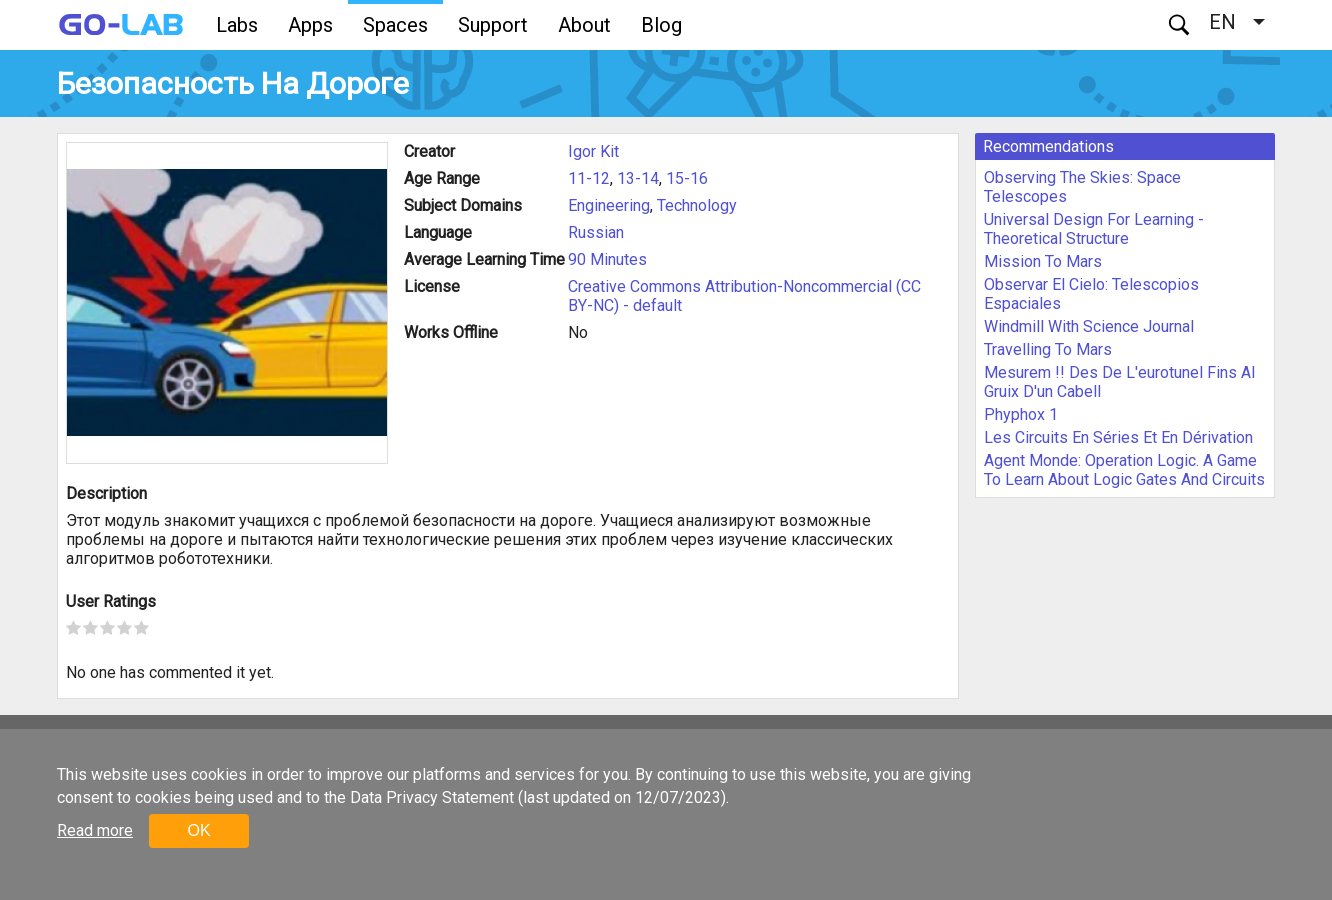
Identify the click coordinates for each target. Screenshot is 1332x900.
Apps (310, 25)
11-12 (589, 178)
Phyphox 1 (1021, 414)
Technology (697, 205)
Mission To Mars (1043, 261)
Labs (237, 25)
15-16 (687, 178)
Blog (661, 25)
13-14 (638, 178)
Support (493, 25)
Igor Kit (593, 151)
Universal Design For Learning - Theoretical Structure (1094, 229)
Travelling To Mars (1048, 349)
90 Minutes (607, 259)
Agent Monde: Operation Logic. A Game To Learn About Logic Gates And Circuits (1124, 470)
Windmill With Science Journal (1089, 326)
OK (198, 830)
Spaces (395, 25)
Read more (95, 830)
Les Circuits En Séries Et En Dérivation (1118, 437)
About (584, 25)
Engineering (609, 205)
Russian (596, 232)
